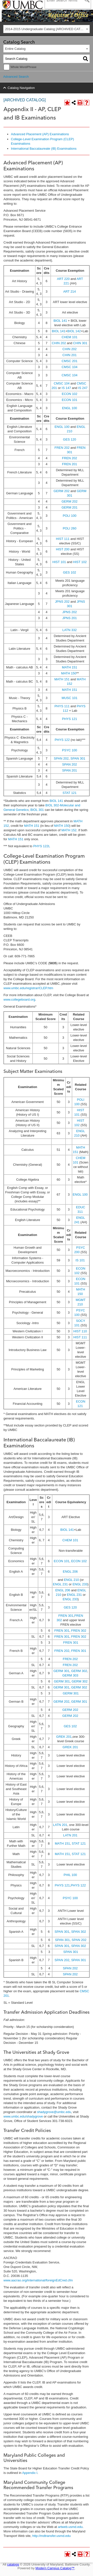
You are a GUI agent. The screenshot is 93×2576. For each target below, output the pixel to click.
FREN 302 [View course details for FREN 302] (78, 1630)
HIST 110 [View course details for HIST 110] (80, 1331)
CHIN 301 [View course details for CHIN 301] (80, 343)
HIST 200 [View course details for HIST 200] (63, 549)
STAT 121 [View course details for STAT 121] (69, 793)
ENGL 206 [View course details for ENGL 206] (70, 1571)
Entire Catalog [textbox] (15, 49)
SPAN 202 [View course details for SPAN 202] (61, 758)
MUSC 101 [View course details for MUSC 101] (70, 698)
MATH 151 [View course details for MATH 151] (69, 667)
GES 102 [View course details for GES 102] (69, 572)
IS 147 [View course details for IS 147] (66, 388)
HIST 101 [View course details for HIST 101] (59, 562)
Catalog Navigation (21, 88)
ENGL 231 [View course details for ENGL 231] (60, 1584)
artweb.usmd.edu (70, 2527)
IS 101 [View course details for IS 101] (80, 1260)
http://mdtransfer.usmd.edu (51, 2536)
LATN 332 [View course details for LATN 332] (69, 630)
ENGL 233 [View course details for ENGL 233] (79, 1584)
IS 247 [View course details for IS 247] (83, 388)
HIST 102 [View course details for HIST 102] (80, 562)
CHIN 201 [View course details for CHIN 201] (69, 355)
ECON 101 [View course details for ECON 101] (69, 400)
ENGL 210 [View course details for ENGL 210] (71, 1580)
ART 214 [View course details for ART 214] (69, 291)
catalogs (13, 2564)
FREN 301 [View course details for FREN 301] (65, 1615)
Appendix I (29, 2473)
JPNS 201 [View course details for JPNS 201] (69, 618)
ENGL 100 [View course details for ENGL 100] (69, 408)
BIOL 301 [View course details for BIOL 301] (37, 810)
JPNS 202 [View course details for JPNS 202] (62, 601)
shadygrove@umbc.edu (54, 2112)
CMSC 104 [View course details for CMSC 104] (70, 367)
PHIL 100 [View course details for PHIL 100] (70, 1875)
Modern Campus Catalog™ (55, 2568)
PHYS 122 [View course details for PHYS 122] (62, 740)
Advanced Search (16, 76)
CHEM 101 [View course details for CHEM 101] (70, 337)
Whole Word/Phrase (23, 66)
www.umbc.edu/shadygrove (23, 2116)
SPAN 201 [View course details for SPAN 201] (69, 770)
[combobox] (46, 29)
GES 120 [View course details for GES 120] (69, 439)
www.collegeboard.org (19, 999)
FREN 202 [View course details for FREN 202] (62, 448)
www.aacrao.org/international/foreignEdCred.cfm (38, 2280)
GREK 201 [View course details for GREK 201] (64, 1737)
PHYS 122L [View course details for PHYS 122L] (41, 846)
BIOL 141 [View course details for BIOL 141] (60, 320)
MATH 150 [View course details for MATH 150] (68, 673)
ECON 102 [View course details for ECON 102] (69, 394)
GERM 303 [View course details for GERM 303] (70, 1675)
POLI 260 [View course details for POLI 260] (69, 528)
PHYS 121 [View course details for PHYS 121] (69, 719)
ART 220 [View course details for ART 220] (63, 279)
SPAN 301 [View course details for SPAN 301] (77, 758)
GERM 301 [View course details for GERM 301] (61, 1671)
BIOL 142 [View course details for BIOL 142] (74, 331)
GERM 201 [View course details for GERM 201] (69, 507)
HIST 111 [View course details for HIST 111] (63, 539)
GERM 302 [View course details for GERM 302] (79, 1671)
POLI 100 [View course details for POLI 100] (69, 515)
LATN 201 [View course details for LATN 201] (60, 1825)
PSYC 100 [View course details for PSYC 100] (69, 750)
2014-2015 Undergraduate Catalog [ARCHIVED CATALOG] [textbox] (47, 29)
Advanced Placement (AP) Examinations (40, 134)
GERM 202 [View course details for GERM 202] (61, 491)
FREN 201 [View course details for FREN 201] (69, 464)
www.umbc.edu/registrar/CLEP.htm (28, 988)
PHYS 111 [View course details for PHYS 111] (62, 706)
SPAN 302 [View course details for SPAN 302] (78, 1931)
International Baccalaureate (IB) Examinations (43, 148)
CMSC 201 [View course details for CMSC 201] (70, 361)
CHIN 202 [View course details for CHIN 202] (59, 343)
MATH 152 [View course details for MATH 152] (68, 830)
